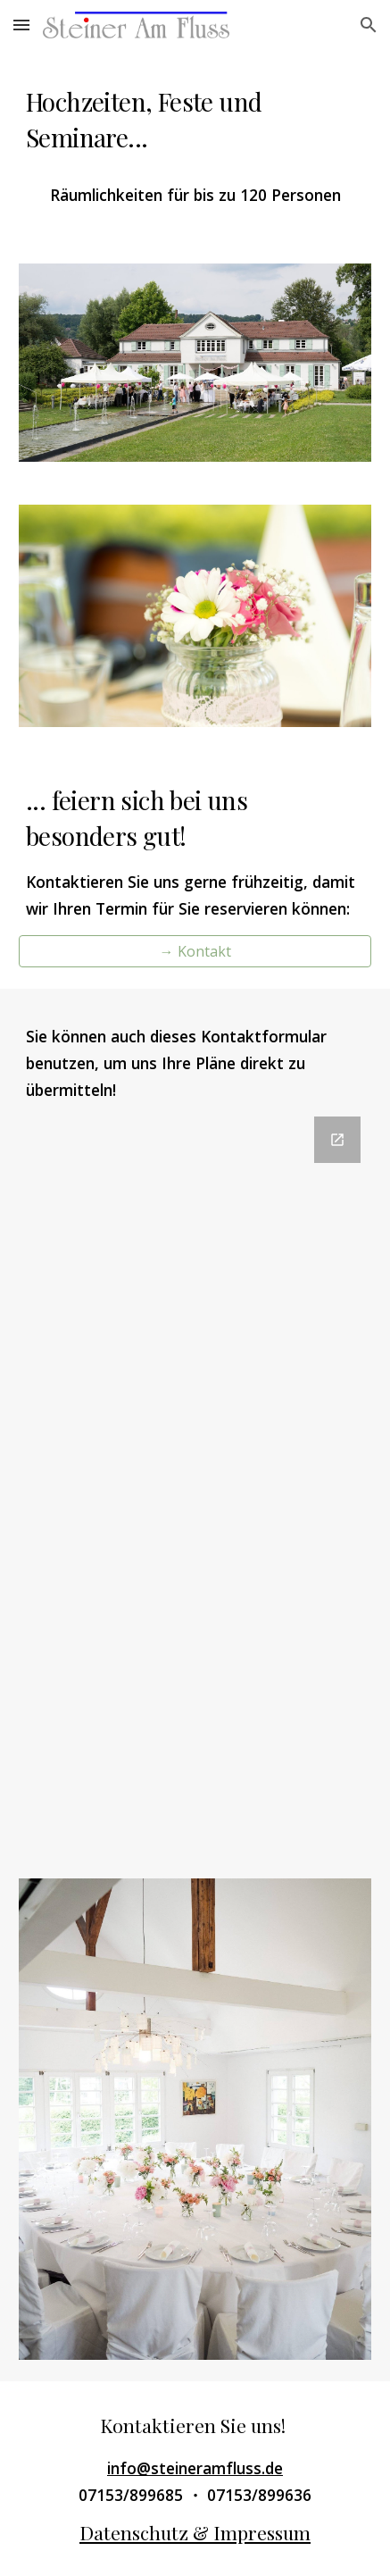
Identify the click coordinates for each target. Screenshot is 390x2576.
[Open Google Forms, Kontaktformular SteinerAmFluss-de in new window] (337, 1140)
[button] (21, 24)
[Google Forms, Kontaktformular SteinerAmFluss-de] (195, 1476)
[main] (195, 120)
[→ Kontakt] (195, 951)
